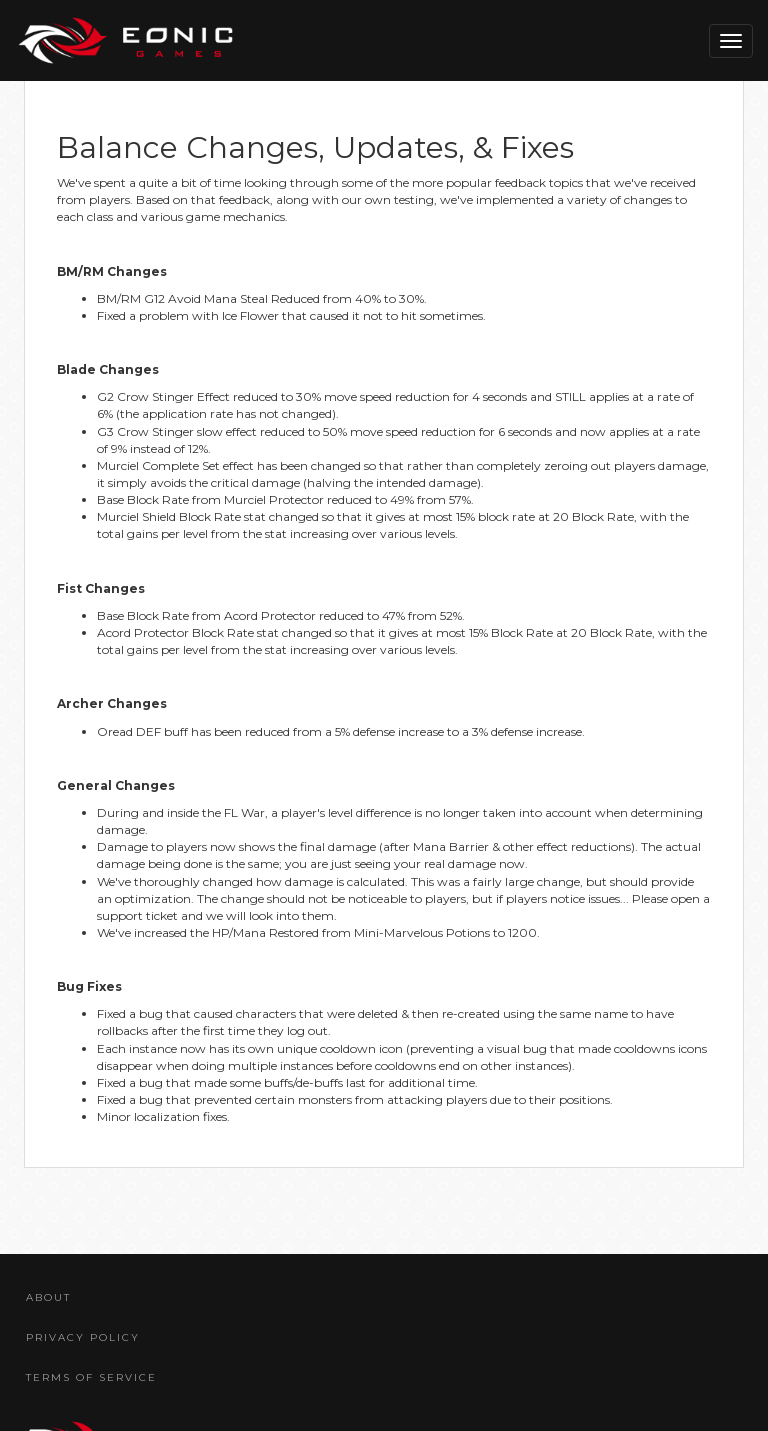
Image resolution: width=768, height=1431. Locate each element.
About (48, 1297)
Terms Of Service (91, 1377)
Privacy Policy (83, 1337)
